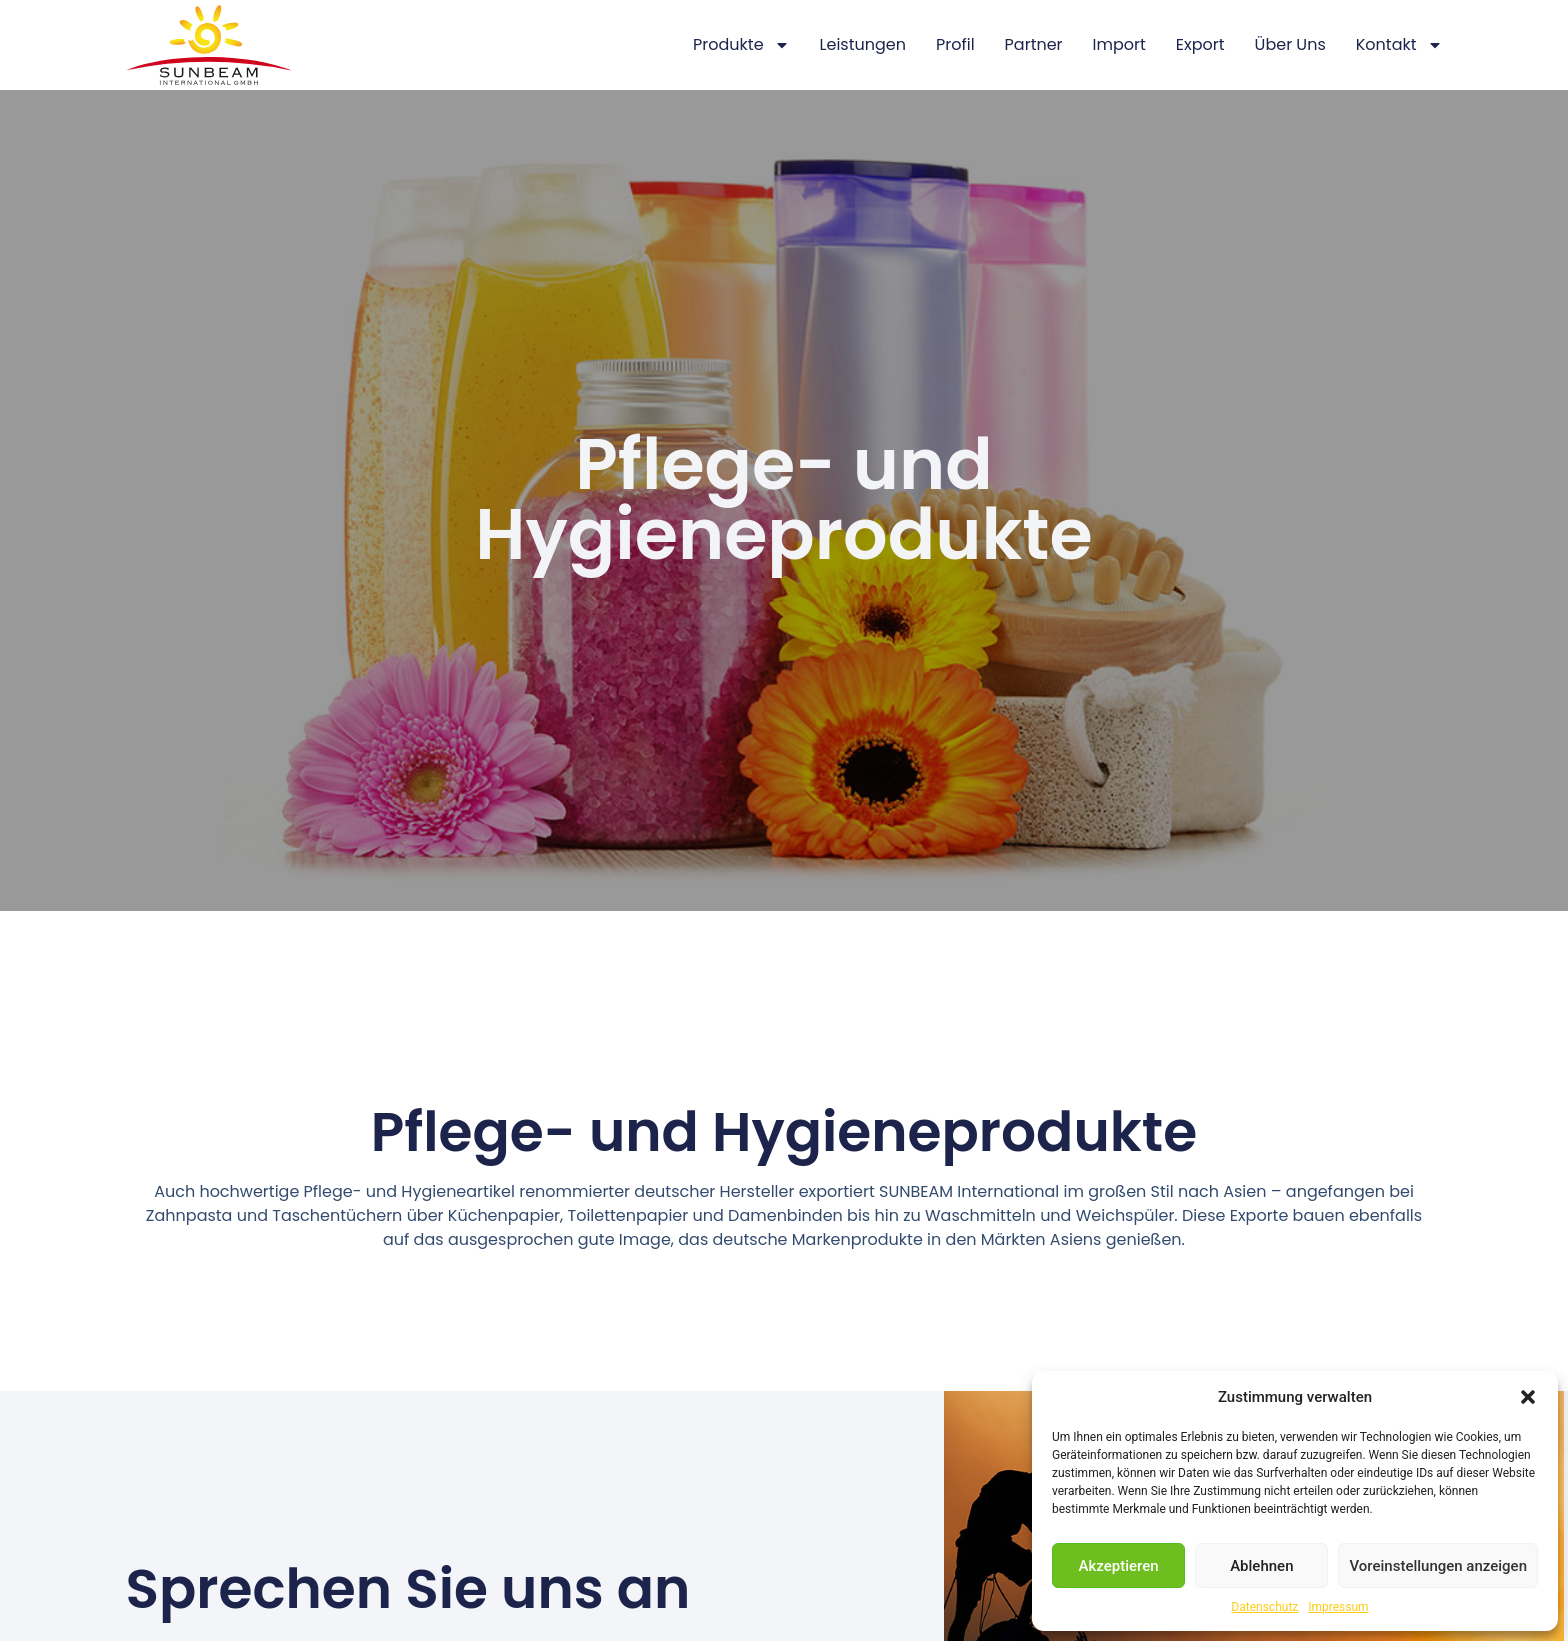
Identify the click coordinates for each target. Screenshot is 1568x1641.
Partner (1034, 44)
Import (1119, 44)
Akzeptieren (1119, 1566)
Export (1200, 44)
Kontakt (1399, 45)
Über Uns (1290, 44)
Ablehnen (1261, 1566)
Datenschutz (1264, 1607)
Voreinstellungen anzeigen (1438, 1566)
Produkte (741, 45)
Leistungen (863, 44)
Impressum (1338, 1607)
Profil (955, 44)
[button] (1528, 1397)
